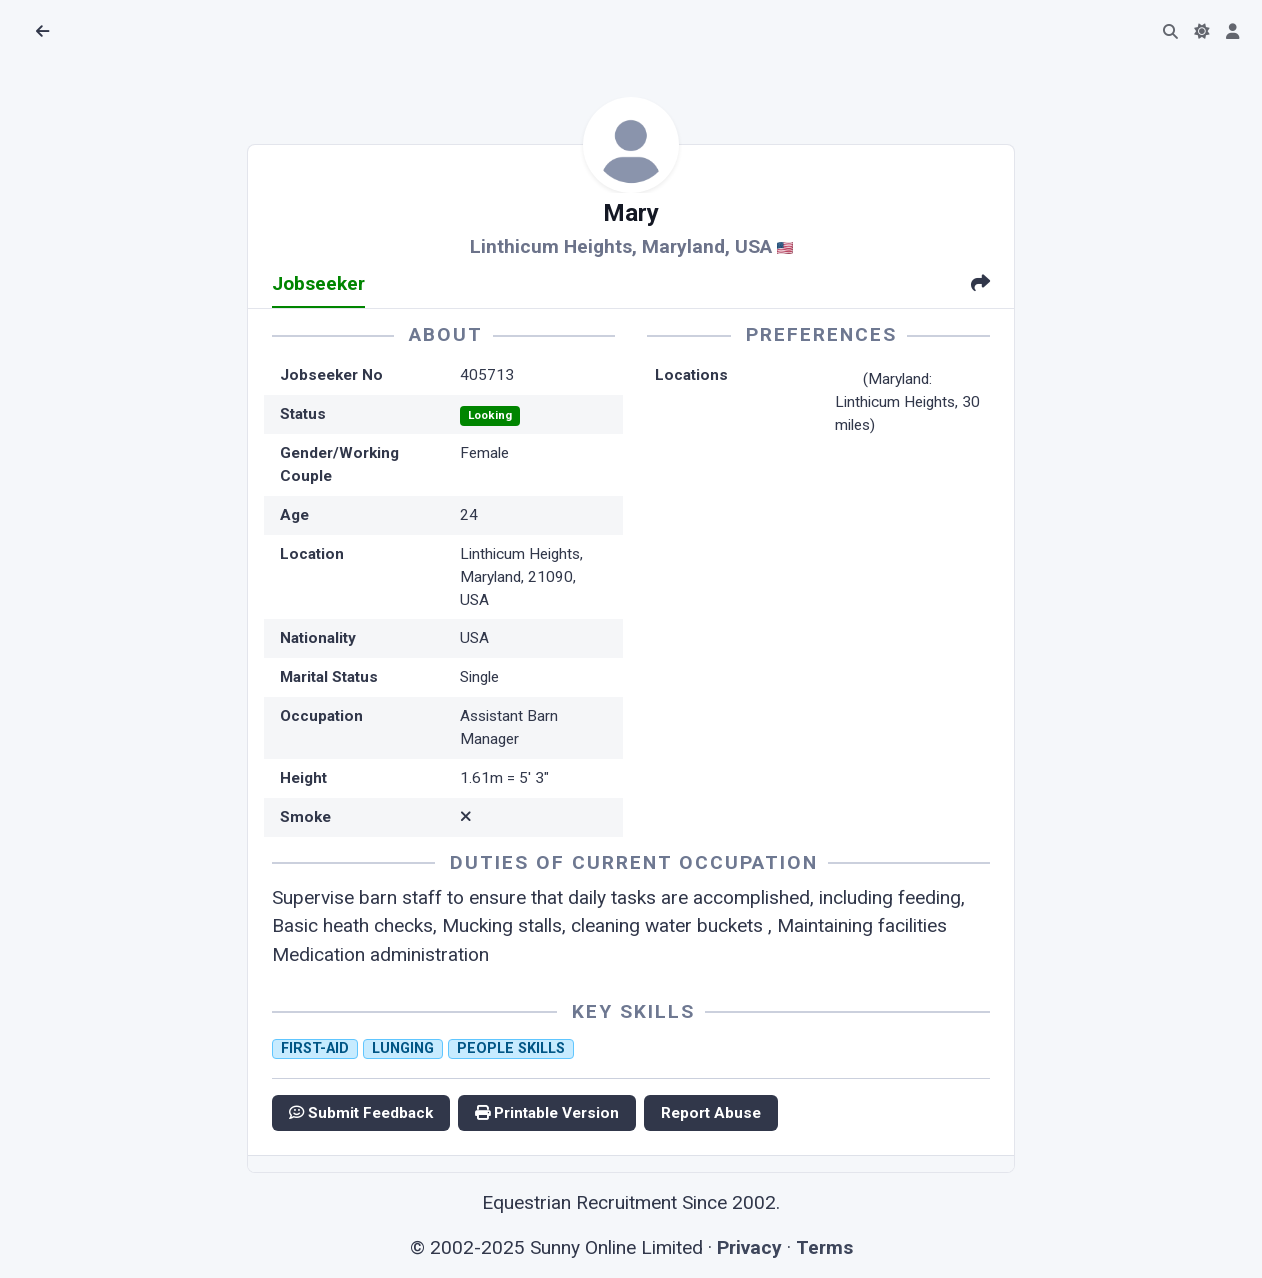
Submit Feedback (361, 1113)
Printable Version (547, 1113)
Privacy (749, 1247)
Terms (824, 1247)
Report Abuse (711, 1113)
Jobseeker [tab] (318, 283)
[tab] (980, 285)
